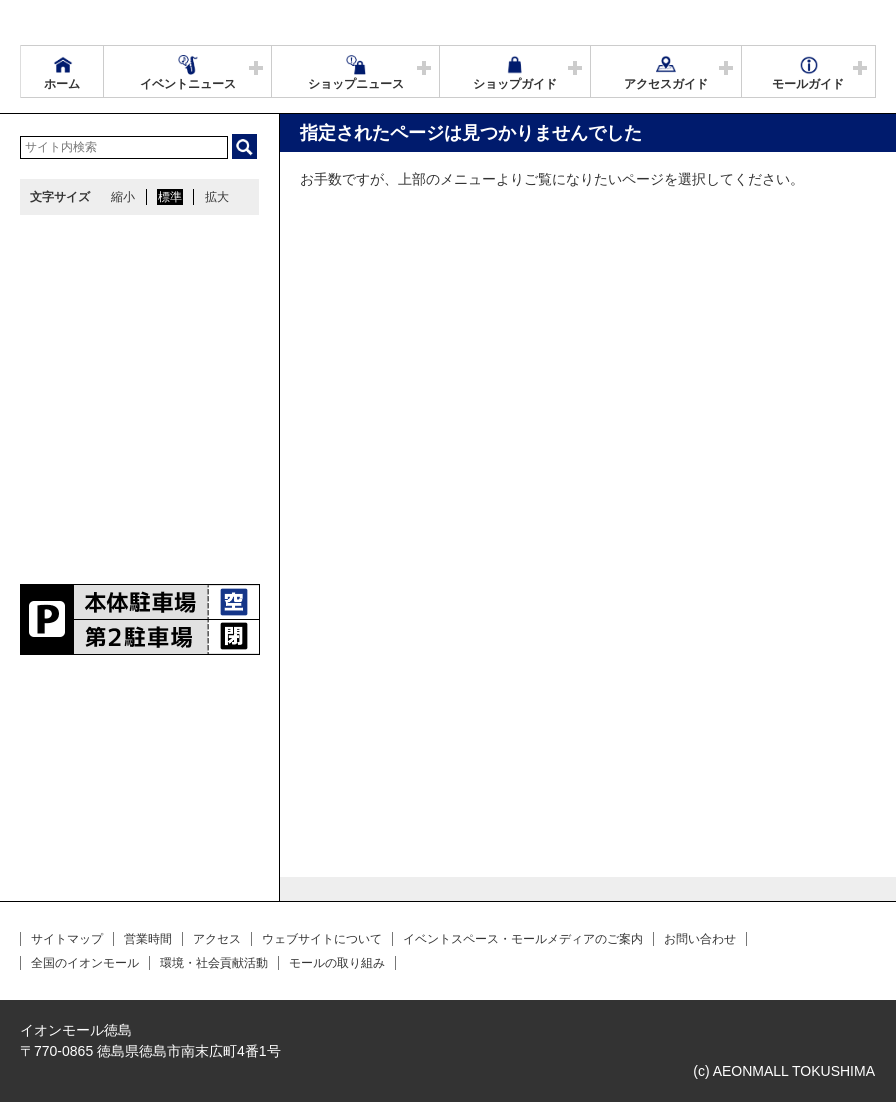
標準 (170, 197)
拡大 (217, 197)
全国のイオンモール (85, 963)
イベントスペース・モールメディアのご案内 (523, 939)
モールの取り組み (337, 963)
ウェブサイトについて (322, 939)
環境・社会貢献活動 (214, 963)
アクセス (217, 939)
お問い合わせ (700, 939)
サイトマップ (67, 939)
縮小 (123, 197)
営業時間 (148, 939)
